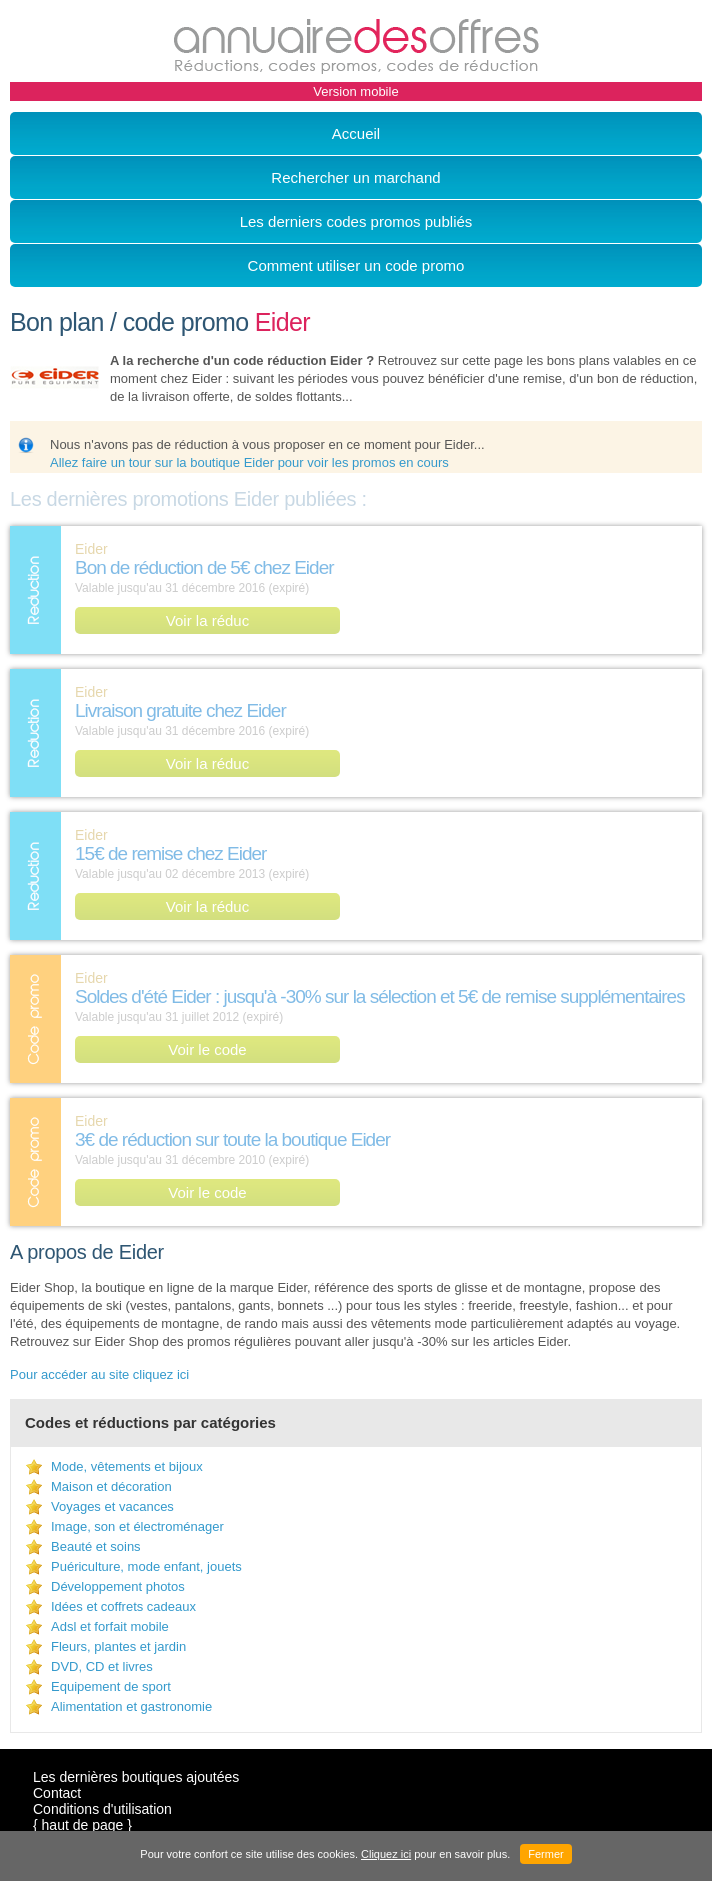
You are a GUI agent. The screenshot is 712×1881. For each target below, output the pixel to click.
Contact (57, 1793)
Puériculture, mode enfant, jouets (146, 1566)
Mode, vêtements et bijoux (127, 1466)
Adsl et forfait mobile (110, 1626)
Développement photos (118, 1586)
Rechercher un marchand (355, 177)
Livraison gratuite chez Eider (180, 710)
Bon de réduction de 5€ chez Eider (204, 567)
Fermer (545, 1854)
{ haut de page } (82, 1825)
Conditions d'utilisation (102, 1809)
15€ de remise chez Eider (170, 853)
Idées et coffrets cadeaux (123, 1606)
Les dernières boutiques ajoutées (136, 1777)
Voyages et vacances (112, 1506)
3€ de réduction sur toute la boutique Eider (232, 1139)
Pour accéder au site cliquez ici (99, 1374)
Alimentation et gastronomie (131, 1706)
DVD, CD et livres (102, 1666)
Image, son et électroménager (137, 1526)
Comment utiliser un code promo (356, 265)
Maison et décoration (111, 1486)
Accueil (356, 133)
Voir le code (207, 1049)
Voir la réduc (207, 620)
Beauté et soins (96, 1546)
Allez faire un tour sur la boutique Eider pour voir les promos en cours (249, 462)
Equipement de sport (111, 1686)
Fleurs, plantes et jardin (118, 1646)
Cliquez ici (386, 1854)
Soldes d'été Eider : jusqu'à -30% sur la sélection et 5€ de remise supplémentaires (380, 996)
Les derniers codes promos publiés (356, 221)
